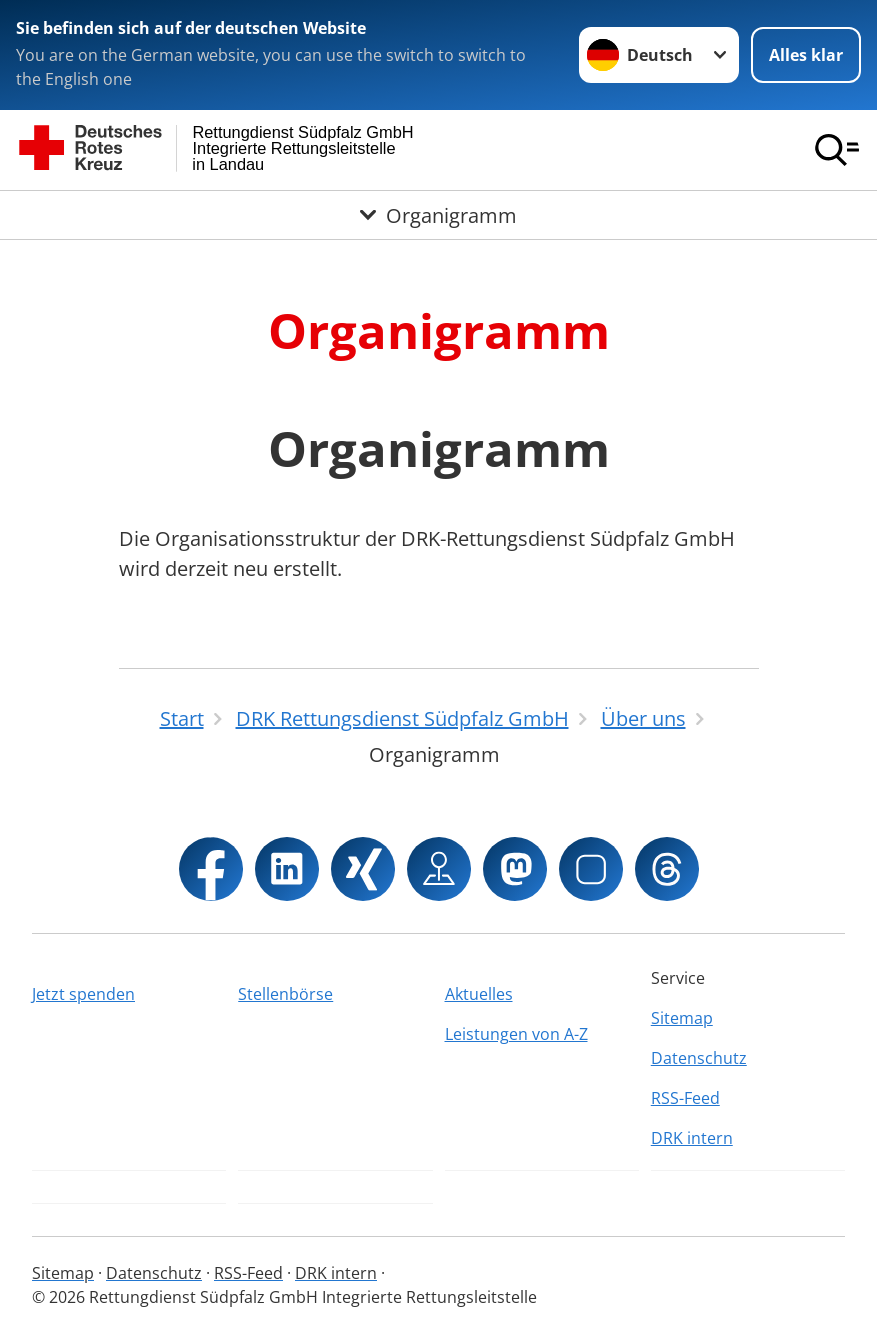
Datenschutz (699, 1058)
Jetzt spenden (83, 994)
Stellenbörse (285, 994)
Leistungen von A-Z (516, 1034)
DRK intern (692, 1138)
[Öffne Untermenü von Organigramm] (438, 215)
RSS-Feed (685, 1098)
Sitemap (682, 1018)
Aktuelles (479, 994)
